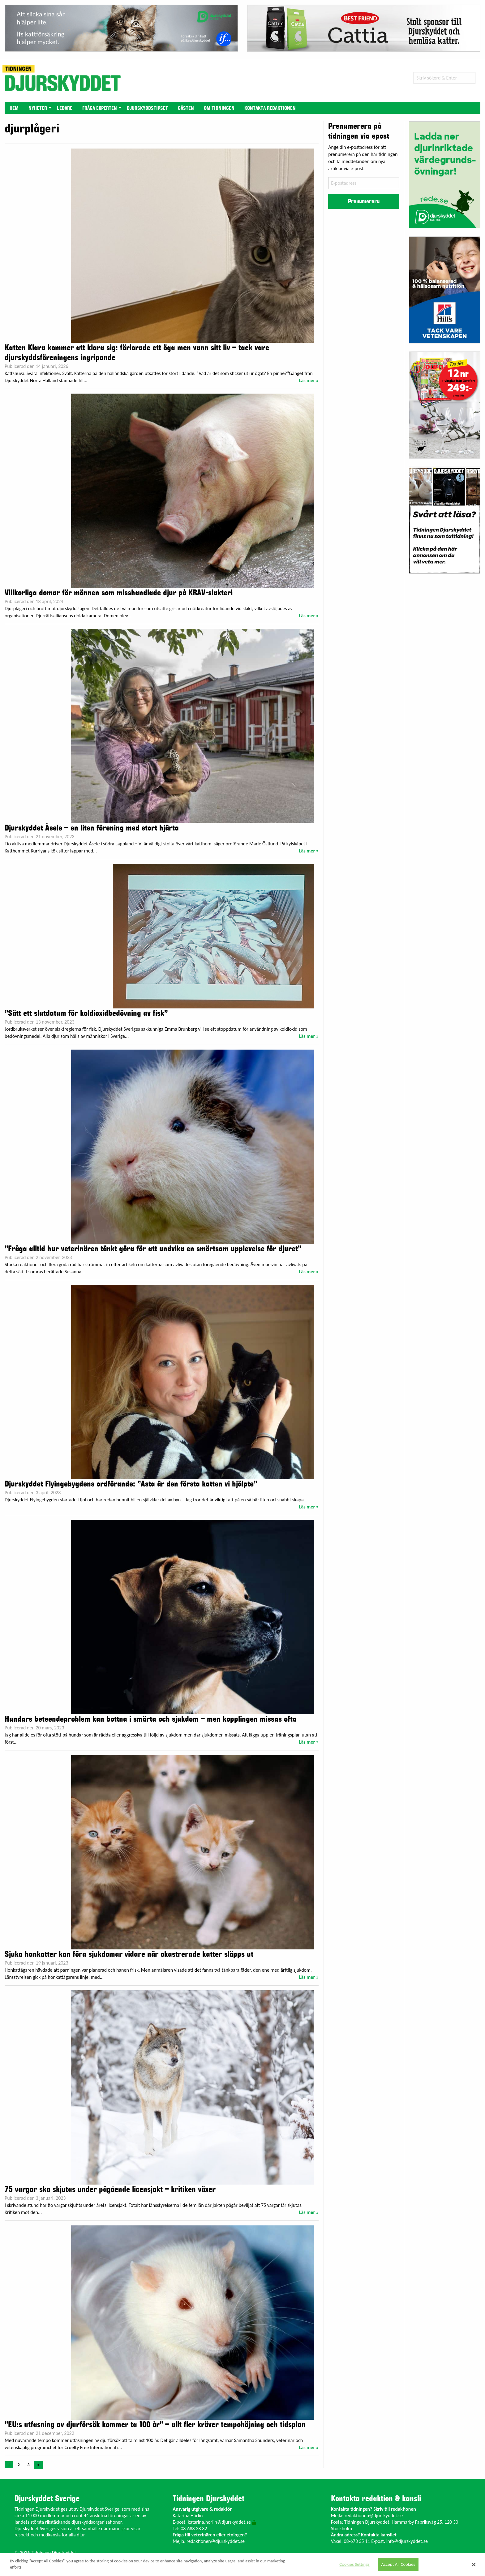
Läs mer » (309, 380)
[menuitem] (14, 108)
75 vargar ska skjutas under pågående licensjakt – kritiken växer (110, 2189)
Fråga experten (99, 108)
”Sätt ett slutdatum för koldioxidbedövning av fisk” (86, 1013)
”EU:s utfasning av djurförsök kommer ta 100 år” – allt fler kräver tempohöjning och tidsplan (155, 2424)
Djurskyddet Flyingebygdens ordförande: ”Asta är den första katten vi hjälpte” (131, 1484)
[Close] (474, 2564)
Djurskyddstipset (147, 108)
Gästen (186, 108)
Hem (14, 108)
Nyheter (37, 108)
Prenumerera (364, 201)
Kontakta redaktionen (270, 108)
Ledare (64, 108)
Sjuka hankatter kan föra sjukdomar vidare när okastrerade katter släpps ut (129, 1954)
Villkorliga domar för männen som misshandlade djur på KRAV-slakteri (119, 593)
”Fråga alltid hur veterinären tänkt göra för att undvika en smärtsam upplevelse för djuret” (153, 1248)
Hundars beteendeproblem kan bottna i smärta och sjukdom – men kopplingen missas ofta (151, 1719)
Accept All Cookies (398, 2564)
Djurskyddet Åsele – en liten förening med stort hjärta (92, 828)
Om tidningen (219, 108)
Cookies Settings (354, 2564)
